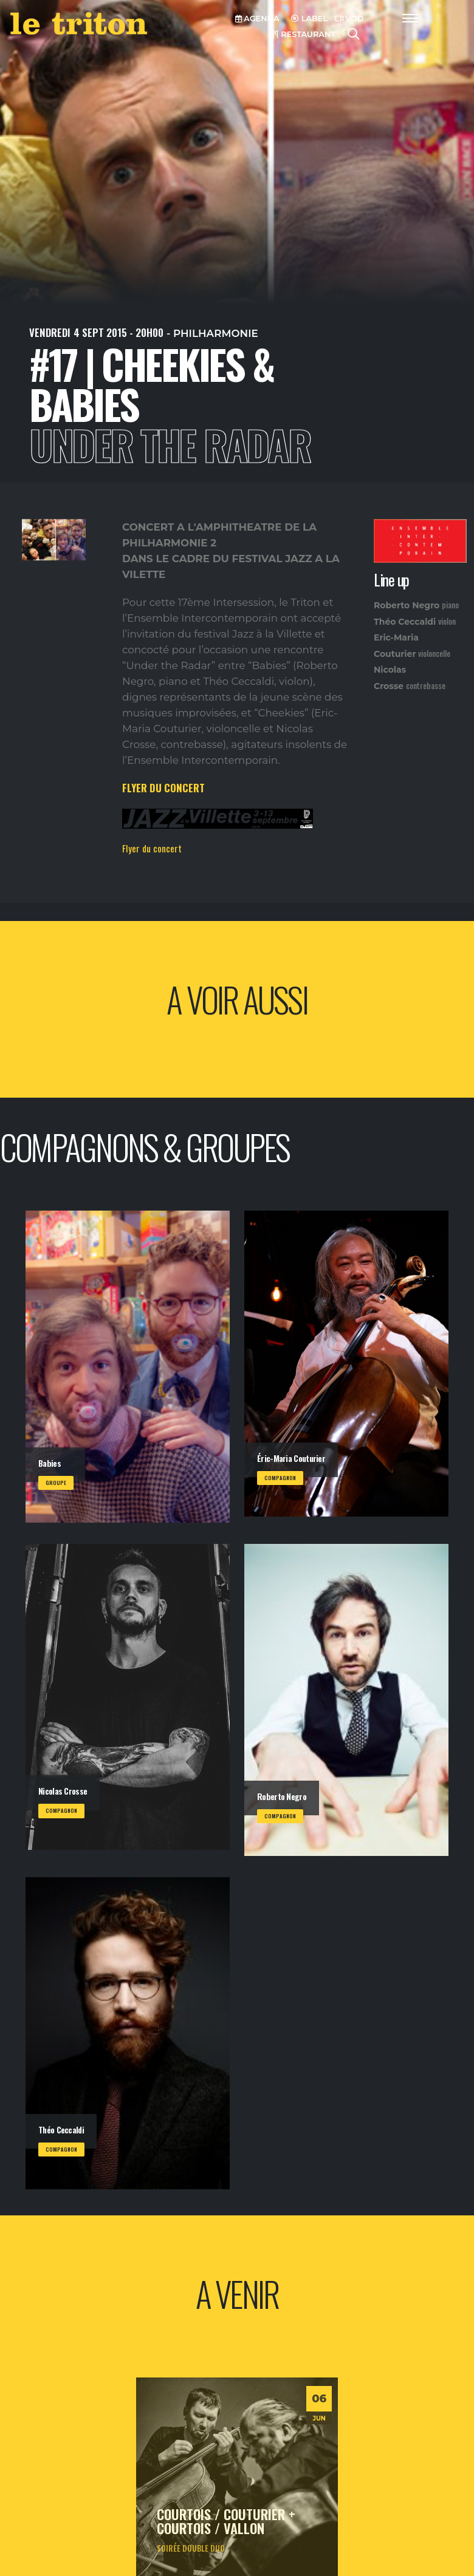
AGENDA (257, 18)
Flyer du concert (152, 848)
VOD (349, 18)
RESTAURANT (303, 34)
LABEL (309, 18)
